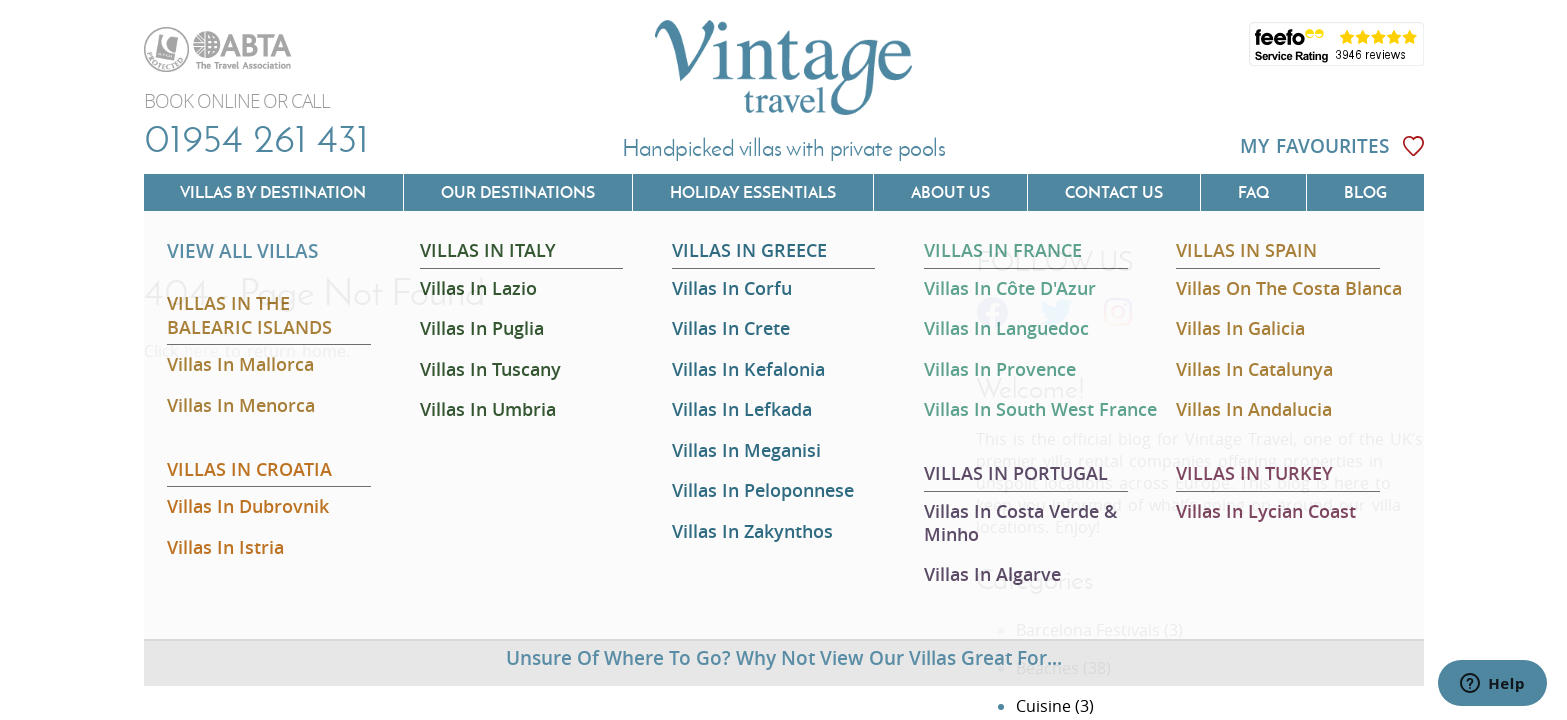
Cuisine (1043, 706)
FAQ (1253, 192)
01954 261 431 (256, 138)
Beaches (1047, 668)
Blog (1365, 192)
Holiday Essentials (753, 192)
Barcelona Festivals (1088, 630)
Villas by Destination (273, 192)
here (201, 351)
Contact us (1114, 192)
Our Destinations (518, 192)
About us (950, 192)
